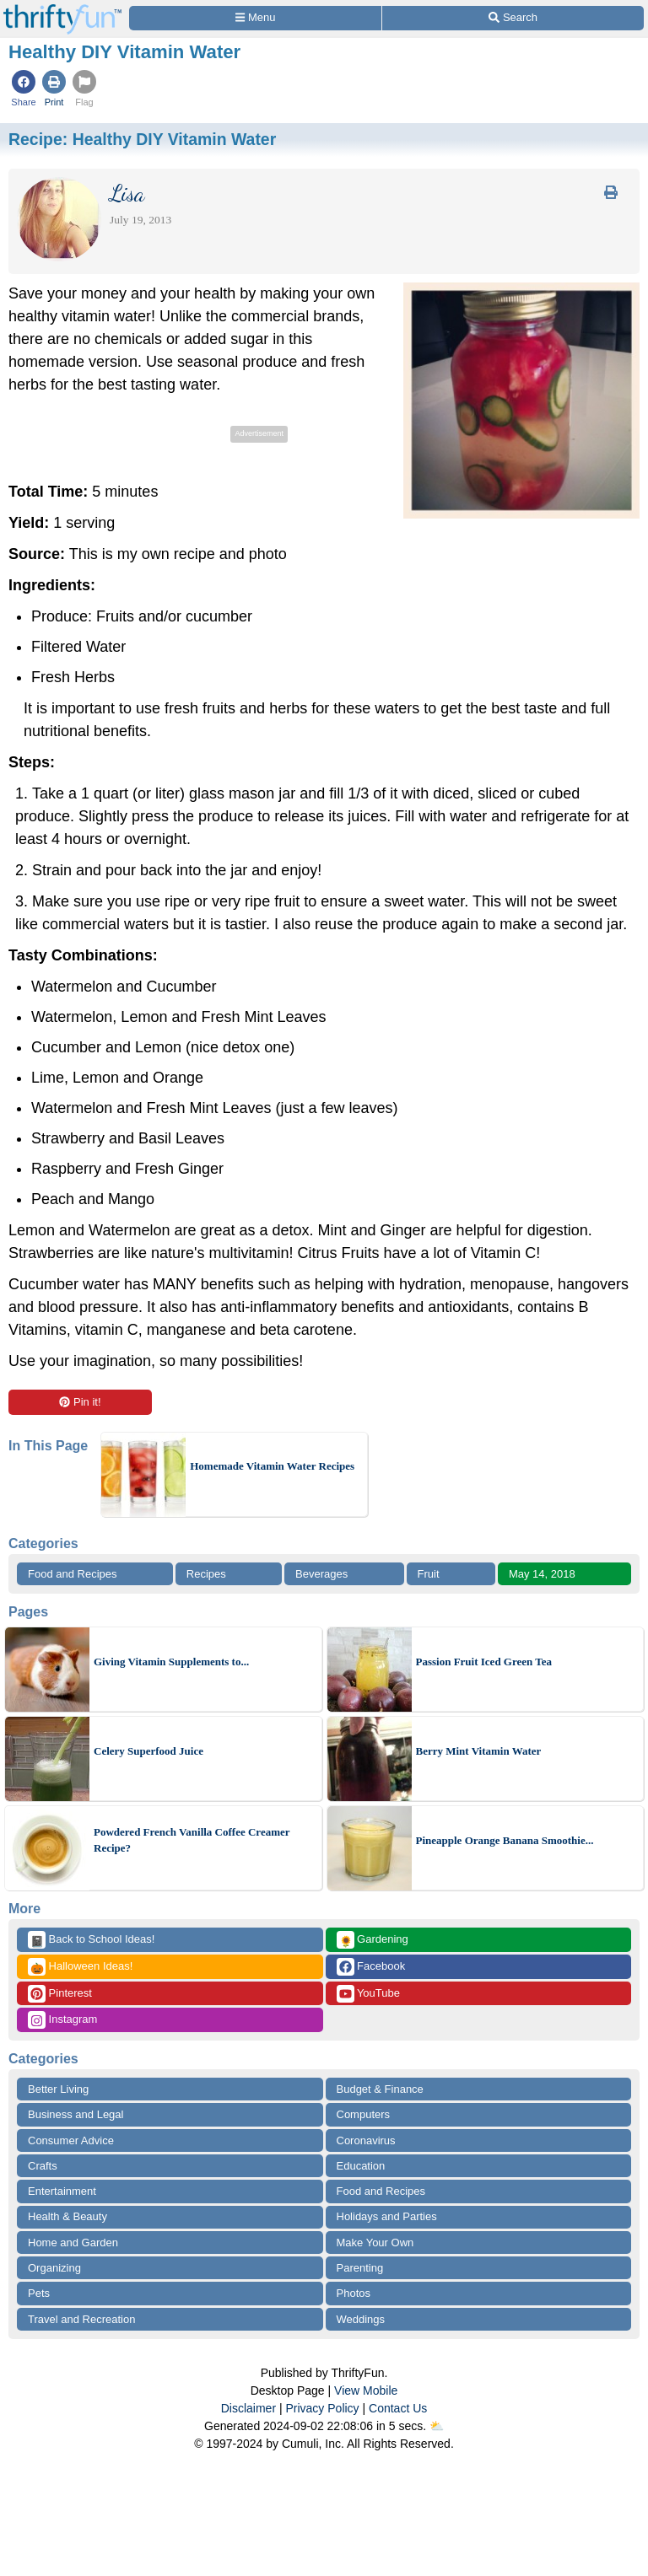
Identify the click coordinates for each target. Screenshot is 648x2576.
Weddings (361, 2319)
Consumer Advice (71, 2140)
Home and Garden (73, 2242)
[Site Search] (513, 18)
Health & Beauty (67, 2216)
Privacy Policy (322, 2408)
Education (361, 2165)
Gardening (372, 1940)
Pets (39, 2293)
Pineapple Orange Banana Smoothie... (505, 1840)
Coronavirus (366, 2140)
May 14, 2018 (542, 1574)
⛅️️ (436, 2426)
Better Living (58, 2089)
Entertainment (62, 2191)
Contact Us (398, 2408)
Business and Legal (75, 2114)
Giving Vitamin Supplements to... (171, 1661)
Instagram (62, 2020)
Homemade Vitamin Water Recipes (272, 1466)
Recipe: (142, 139)
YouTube (368, 1994)
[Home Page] (62, 10)
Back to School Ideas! (91, 1940)
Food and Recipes (72, 1574)
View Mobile (365, 2390)
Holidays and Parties (387, 2216)
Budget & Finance (380, 2089)
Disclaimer (248, 2408)
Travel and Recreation (81, 2319)
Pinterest (60, 1994)
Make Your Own (375, 2242)
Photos (353, 2293)
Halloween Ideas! (80, 1967)
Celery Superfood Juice (148, 1751)
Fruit (429, 1574)
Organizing (54, 2267)
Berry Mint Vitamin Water (479, 1751)
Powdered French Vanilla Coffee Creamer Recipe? (191, 1840)
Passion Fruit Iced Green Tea (484, 1661)
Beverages (321, 1574)
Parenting (360, 2267)
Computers (364, 2114)
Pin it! (79, 1402)
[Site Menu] (255, 18)
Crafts (42, 2165)
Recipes (206, 1574)
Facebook (371, 1967)
